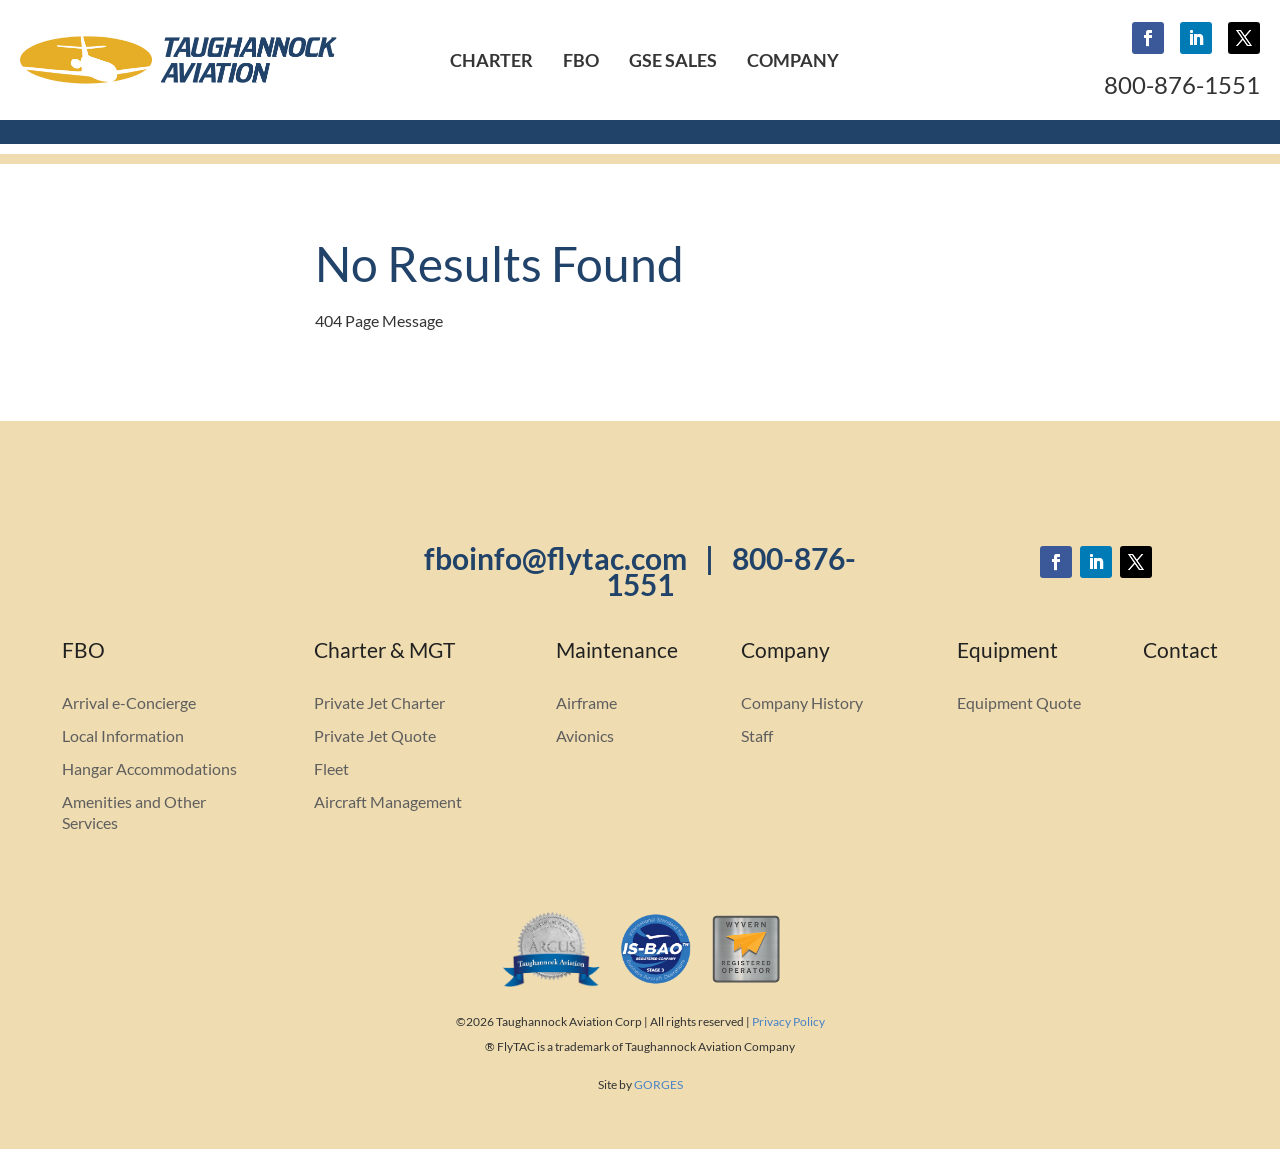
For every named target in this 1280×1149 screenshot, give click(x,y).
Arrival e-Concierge (129, 702)
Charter (491, 60)
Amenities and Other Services (134, 812)
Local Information (123, 735)
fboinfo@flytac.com (555, 558)
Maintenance (617, 652)
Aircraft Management (388, 801)
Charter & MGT (384, 652)
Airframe (586, 702)
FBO (581, 60)
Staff (757, 735)
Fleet (331, 768)
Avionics (585, 735)
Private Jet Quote (375, 735)
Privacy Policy (788, 1021)
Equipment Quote (1019, 702)
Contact (1180, 652)
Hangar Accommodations (149, 768)
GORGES (658, 1084)
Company (793, 60)
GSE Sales (673, 60)
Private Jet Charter (379, 702)
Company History (802, 702)
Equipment (1007, 652)
